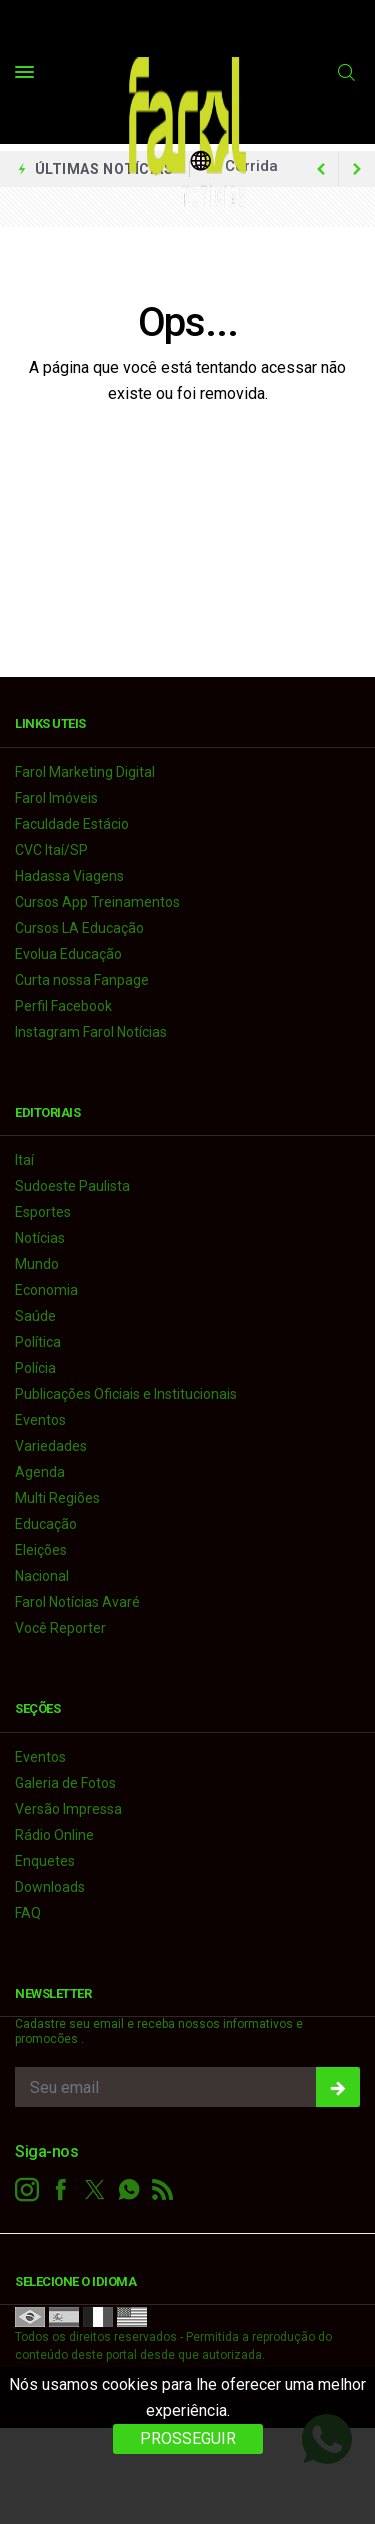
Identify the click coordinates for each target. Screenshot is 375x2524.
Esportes (43, 1212)
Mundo (37, 1264)
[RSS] (163, 2190)
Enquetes (45, 1861)
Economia (46, 1290)
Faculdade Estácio (72, 824)
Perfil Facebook (63, 1006)
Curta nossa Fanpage (82, 980)
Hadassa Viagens (69, 876)
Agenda (40, 1472)
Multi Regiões (57, 1498)
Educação (46, 1524)
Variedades (51, 1446)
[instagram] (27, 2190)
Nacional (42, 1576)
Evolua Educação (68, 954)
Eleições (41, 1550)
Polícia (35, 1368)
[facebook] (61, 2190)
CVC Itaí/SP (51, 850)
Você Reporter (60, 1628)
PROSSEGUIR (188, 2438)
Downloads (50, 1887)
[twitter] (95, 2190)
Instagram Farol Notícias (91, 1032)
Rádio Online (54, 1835)
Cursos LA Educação (79, 928)
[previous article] (357, 169)
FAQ (28, 1913)
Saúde (35, 1316)
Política (38, 1342)
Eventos (40, 1420)
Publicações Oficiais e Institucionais (126, 1394)
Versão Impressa (68, 1809)
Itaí (24, 1160)
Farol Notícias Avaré (77, 1602)
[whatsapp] (129, 2190)
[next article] (321, 169)
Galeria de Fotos (65, 1783)
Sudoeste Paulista (72, 1186)
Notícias (40, 1238)
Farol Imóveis (56, 798)
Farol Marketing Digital (85, 772)
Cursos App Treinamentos (97, 902)
